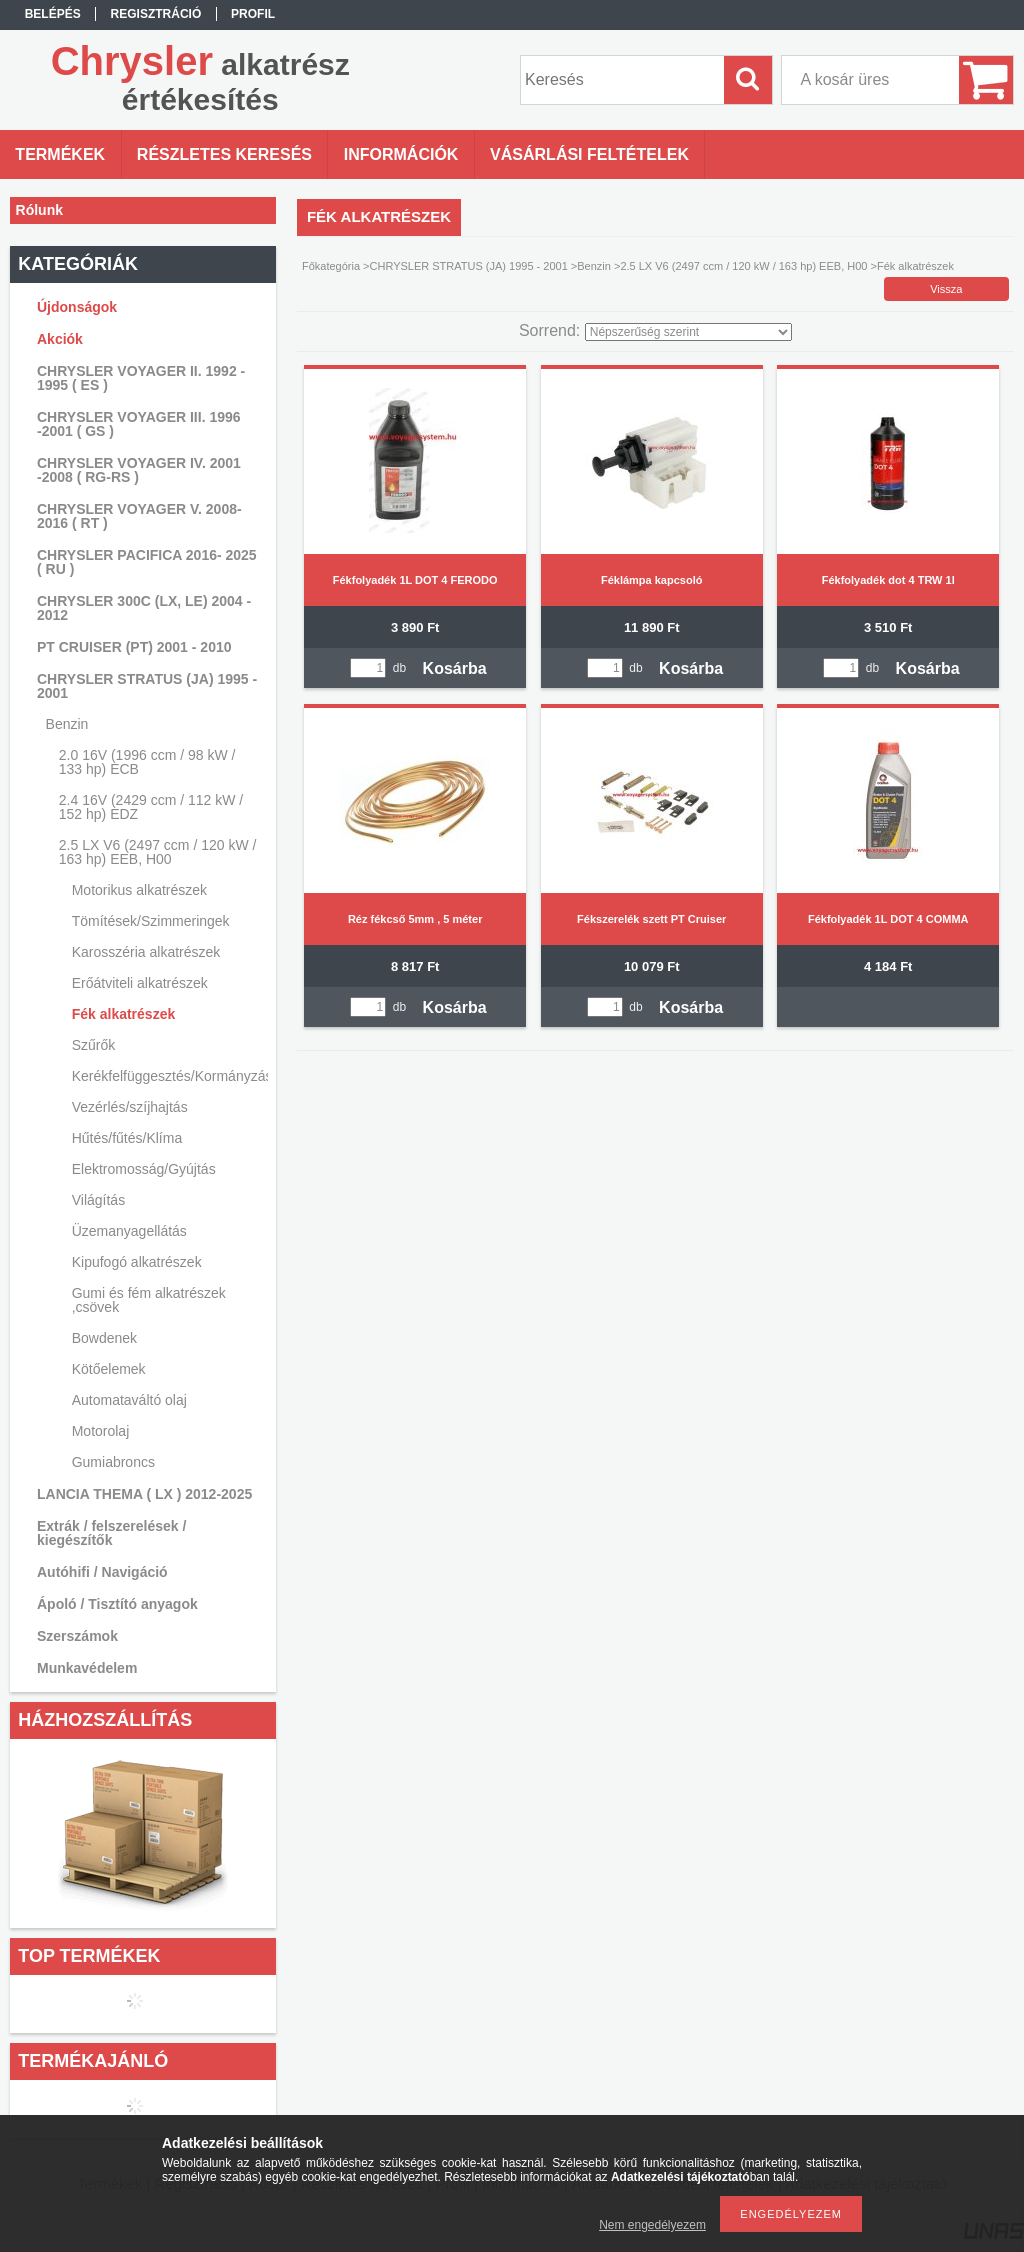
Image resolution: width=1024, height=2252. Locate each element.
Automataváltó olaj (129, 1400)
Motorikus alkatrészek (139, 890)
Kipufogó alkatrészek (137, 1262)
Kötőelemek (109, 1369)
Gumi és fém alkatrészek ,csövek (149, 1300)
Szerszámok (77, 1636)
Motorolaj (101, 1431)
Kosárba (455, 668)
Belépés (53, 14)
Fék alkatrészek (124, 1014)
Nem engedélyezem (652, 2225)
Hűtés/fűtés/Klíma (127, 1138)
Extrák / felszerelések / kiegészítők (111, 1533)
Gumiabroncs (113, 1462)
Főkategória (331, 266)
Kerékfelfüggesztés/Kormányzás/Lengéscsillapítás (168, 1076)
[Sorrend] (688, 332)
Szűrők (94, 1045)
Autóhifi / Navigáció (102, 1572)
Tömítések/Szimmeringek (151, 921)
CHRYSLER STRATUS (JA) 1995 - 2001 (469, 266)
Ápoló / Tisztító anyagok (117, 1604)
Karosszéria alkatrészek (146, 952)
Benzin (594, 266)
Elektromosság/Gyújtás (144, 1169)
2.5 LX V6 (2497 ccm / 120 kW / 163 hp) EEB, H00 (743, 266)
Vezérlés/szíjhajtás (130, 1107)
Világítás (98, 1200)
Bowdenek (104, 1338)
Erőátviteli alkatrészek (140, 983)
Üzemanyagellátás (129, 1231)
